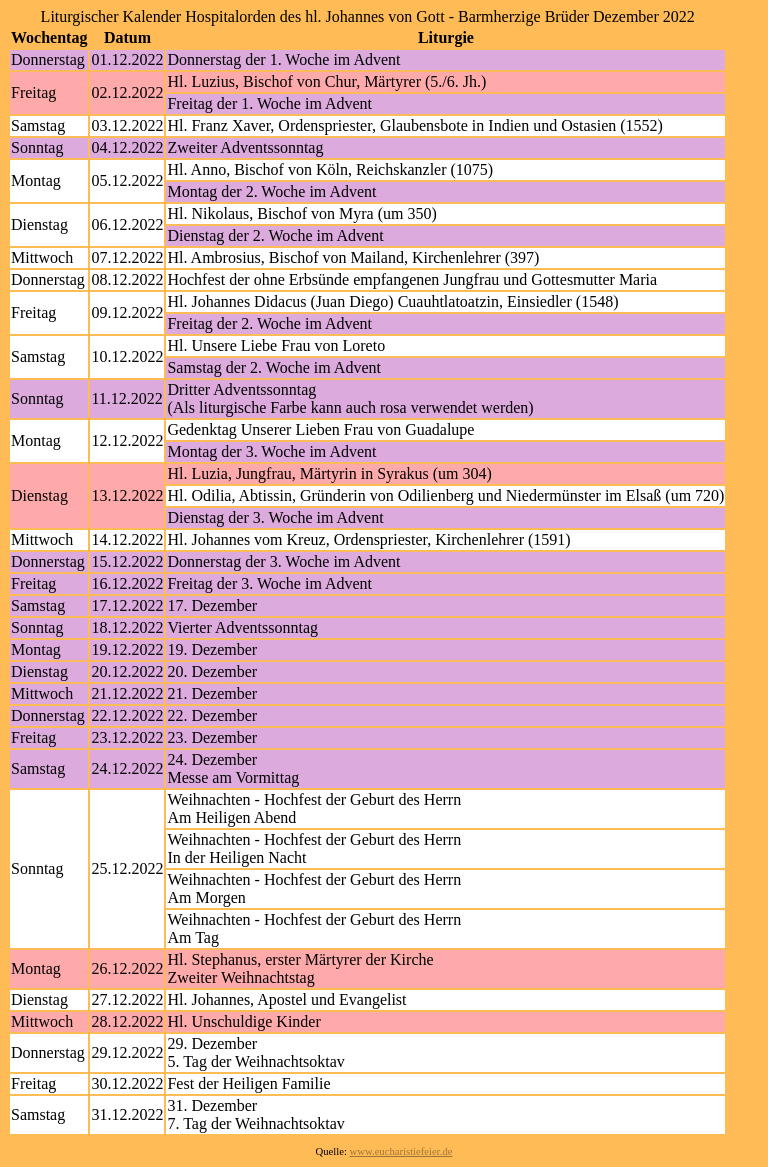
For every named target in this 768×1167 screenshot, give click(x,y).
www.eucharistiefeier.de (401, 1151)
